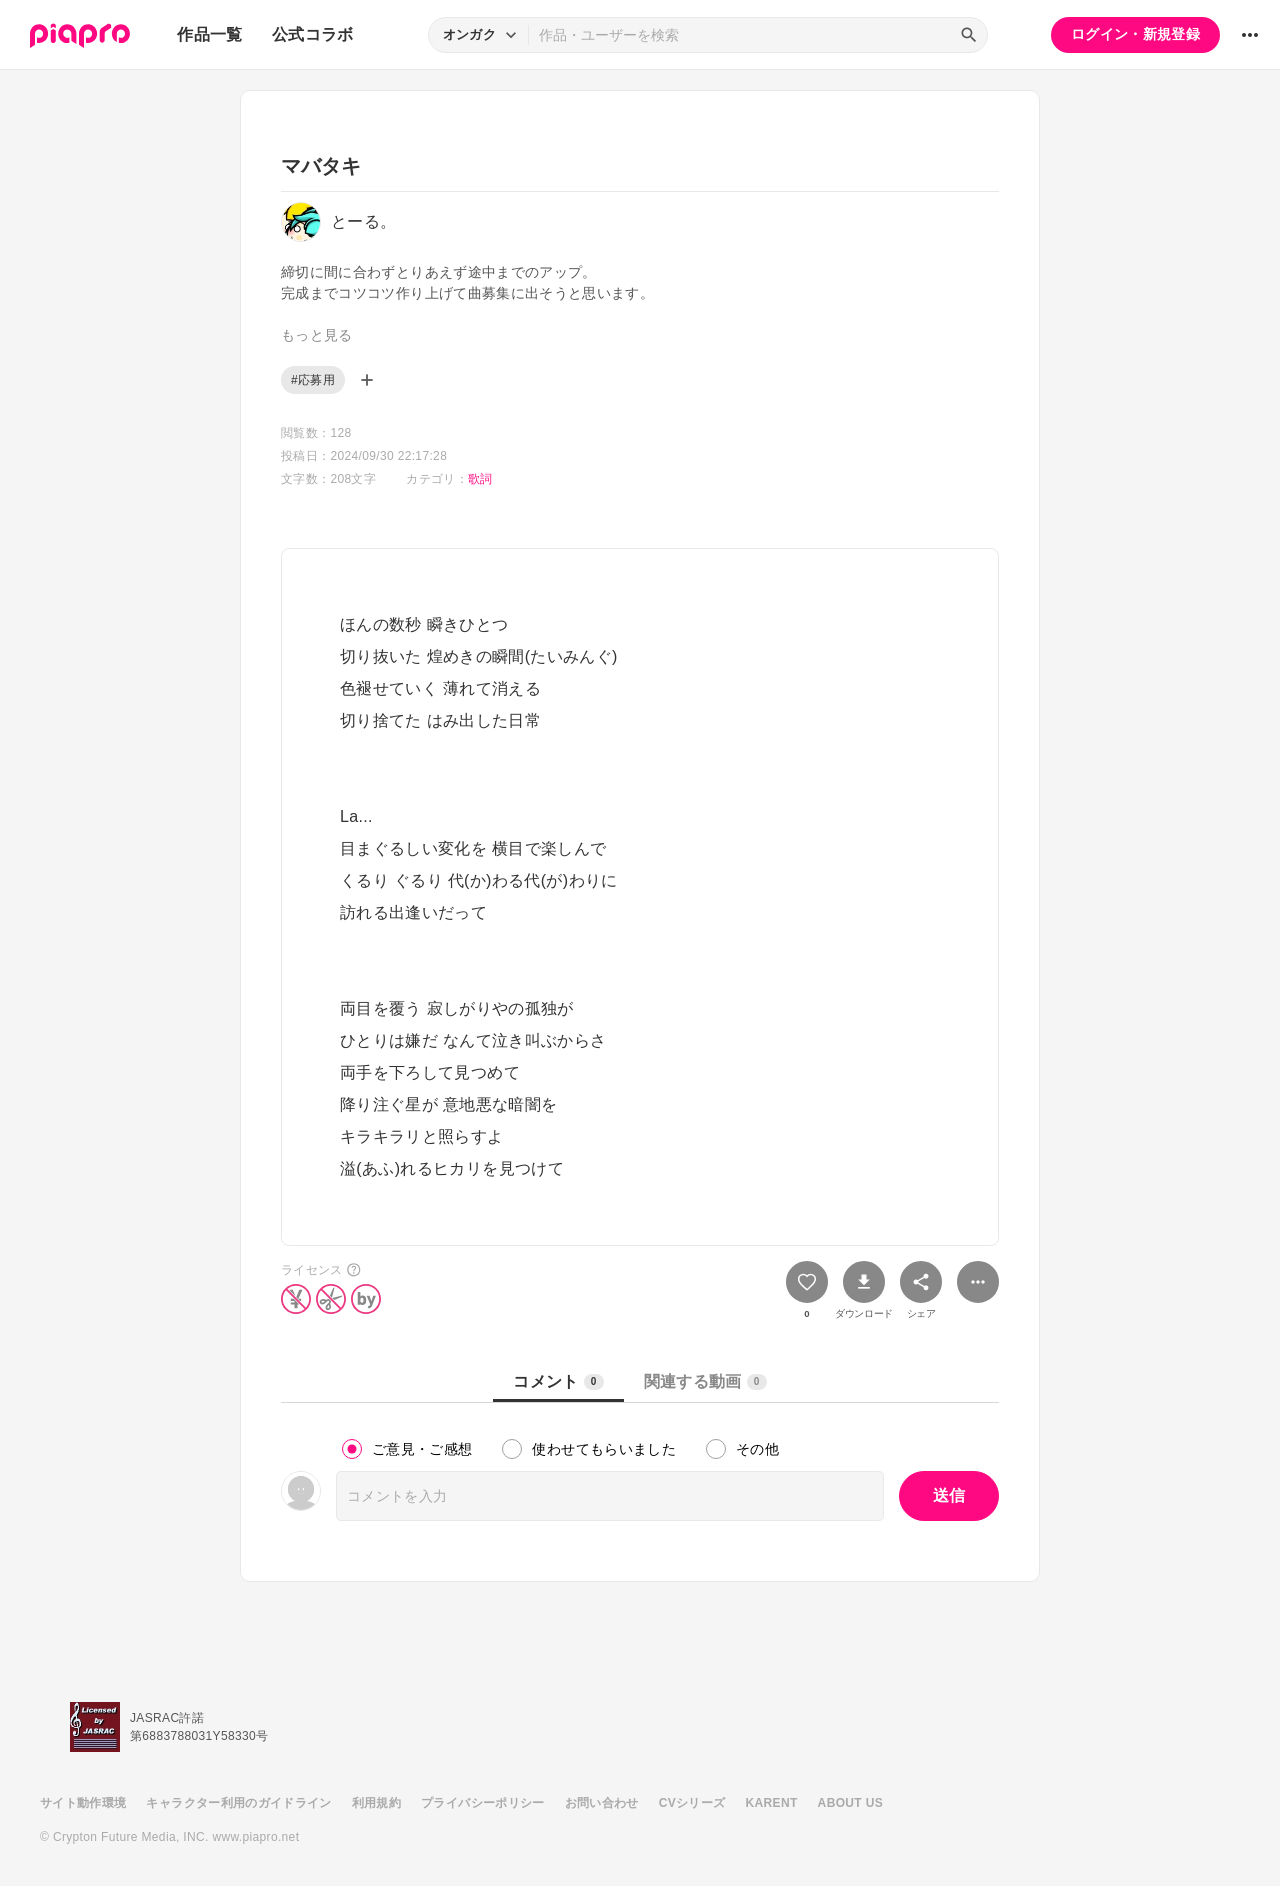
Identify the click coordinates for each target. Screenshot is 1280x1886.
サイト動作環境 (83, 1803)
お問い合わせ (602, 1803)
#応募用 (313, 380)
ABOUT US (850, 1803)
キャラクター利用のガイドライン (238, 1803)
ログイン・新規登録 (1135, 34)
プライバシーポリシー (483, 1803)
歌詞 (480, 479)
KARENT (772, 1803)
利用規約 (376, 1803)
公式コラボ (313, 34)
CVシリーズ (692, 1803)
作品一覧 (209, 34)
